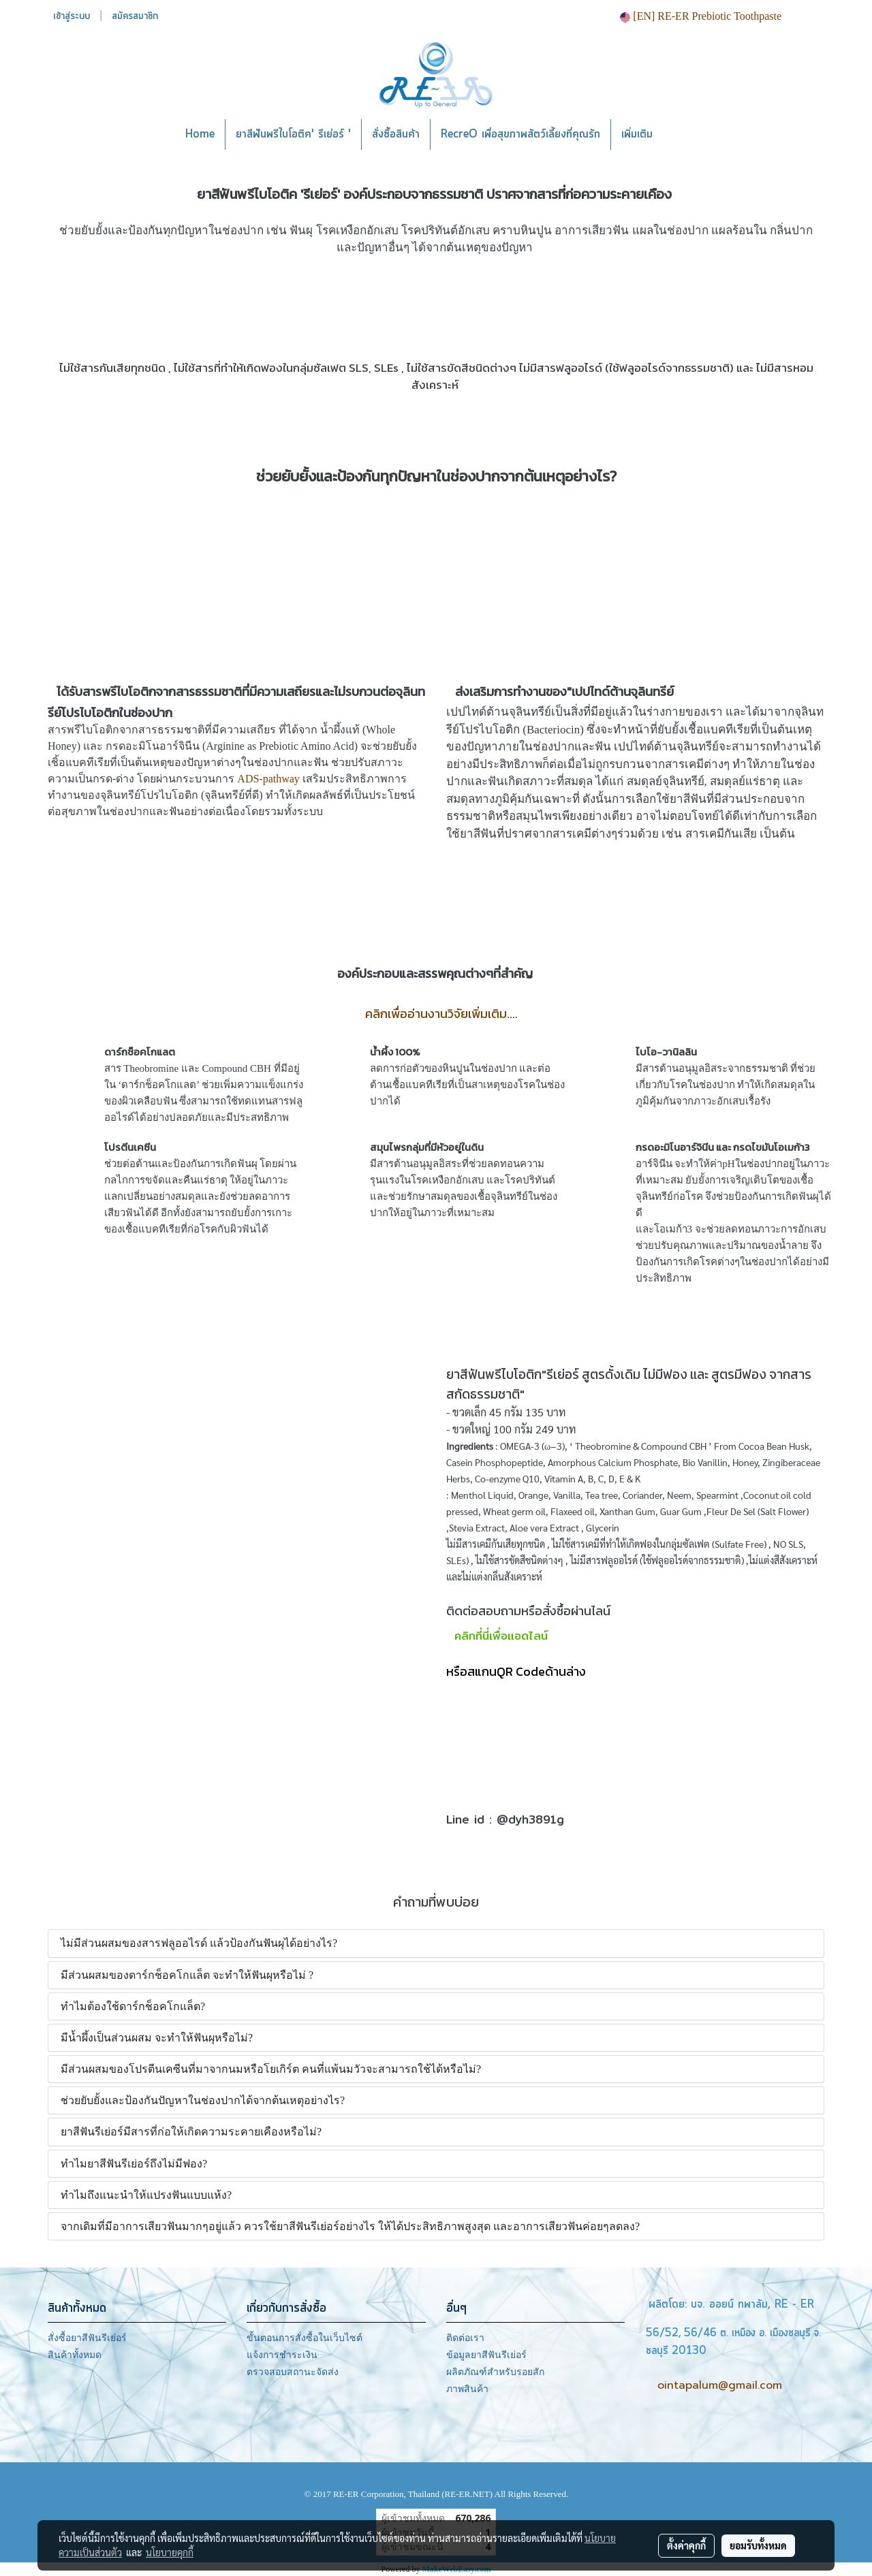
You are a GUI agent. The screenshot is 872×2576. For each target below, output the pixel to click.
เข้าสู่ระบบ (71, 16)
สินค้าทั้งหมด (75, 2355)
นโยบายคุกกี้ (169, 2552)
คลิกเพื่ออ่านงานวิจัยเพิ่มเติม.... (441, 1013)
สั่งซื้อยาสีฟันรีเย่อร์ (87, 2338)
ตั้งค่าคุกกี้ (686, 2545)
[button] (683, 134)
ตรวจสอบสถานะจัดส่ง (293, 2372)
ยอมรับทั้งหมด (758, 2545)
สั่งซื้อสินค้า (396, 134)
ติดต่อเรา (465, 2338)
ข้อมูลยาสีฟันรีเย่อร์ (486, 2355)
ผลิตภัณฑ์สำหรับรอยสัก (495, 2372)
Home (200, 134)
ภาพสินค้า (467, 2389)
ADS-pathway (268, 778)
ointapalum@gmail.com (719, 2385)
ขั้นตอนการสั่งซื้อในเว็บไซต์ (304, 2338)
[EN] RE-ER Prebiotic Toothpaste (700, 16)
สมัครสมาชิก (135, 16)
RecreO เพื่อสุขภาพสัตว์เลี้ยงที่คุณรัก (520, 134)
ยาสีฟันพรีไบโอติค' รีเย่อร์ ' (293, 134)
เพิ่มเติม (637, 134)
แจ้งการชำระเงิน (282, 2355)
